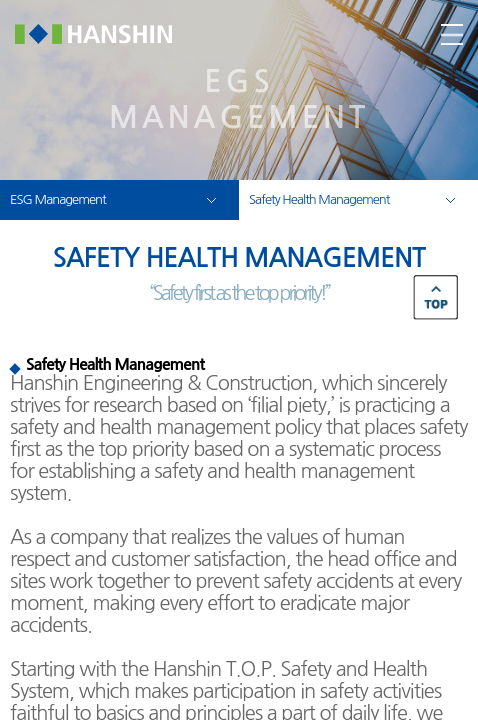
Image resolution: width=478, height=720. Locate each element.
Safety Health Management (319, 199)
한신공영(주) (108, 34)
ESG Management (58, 199)
